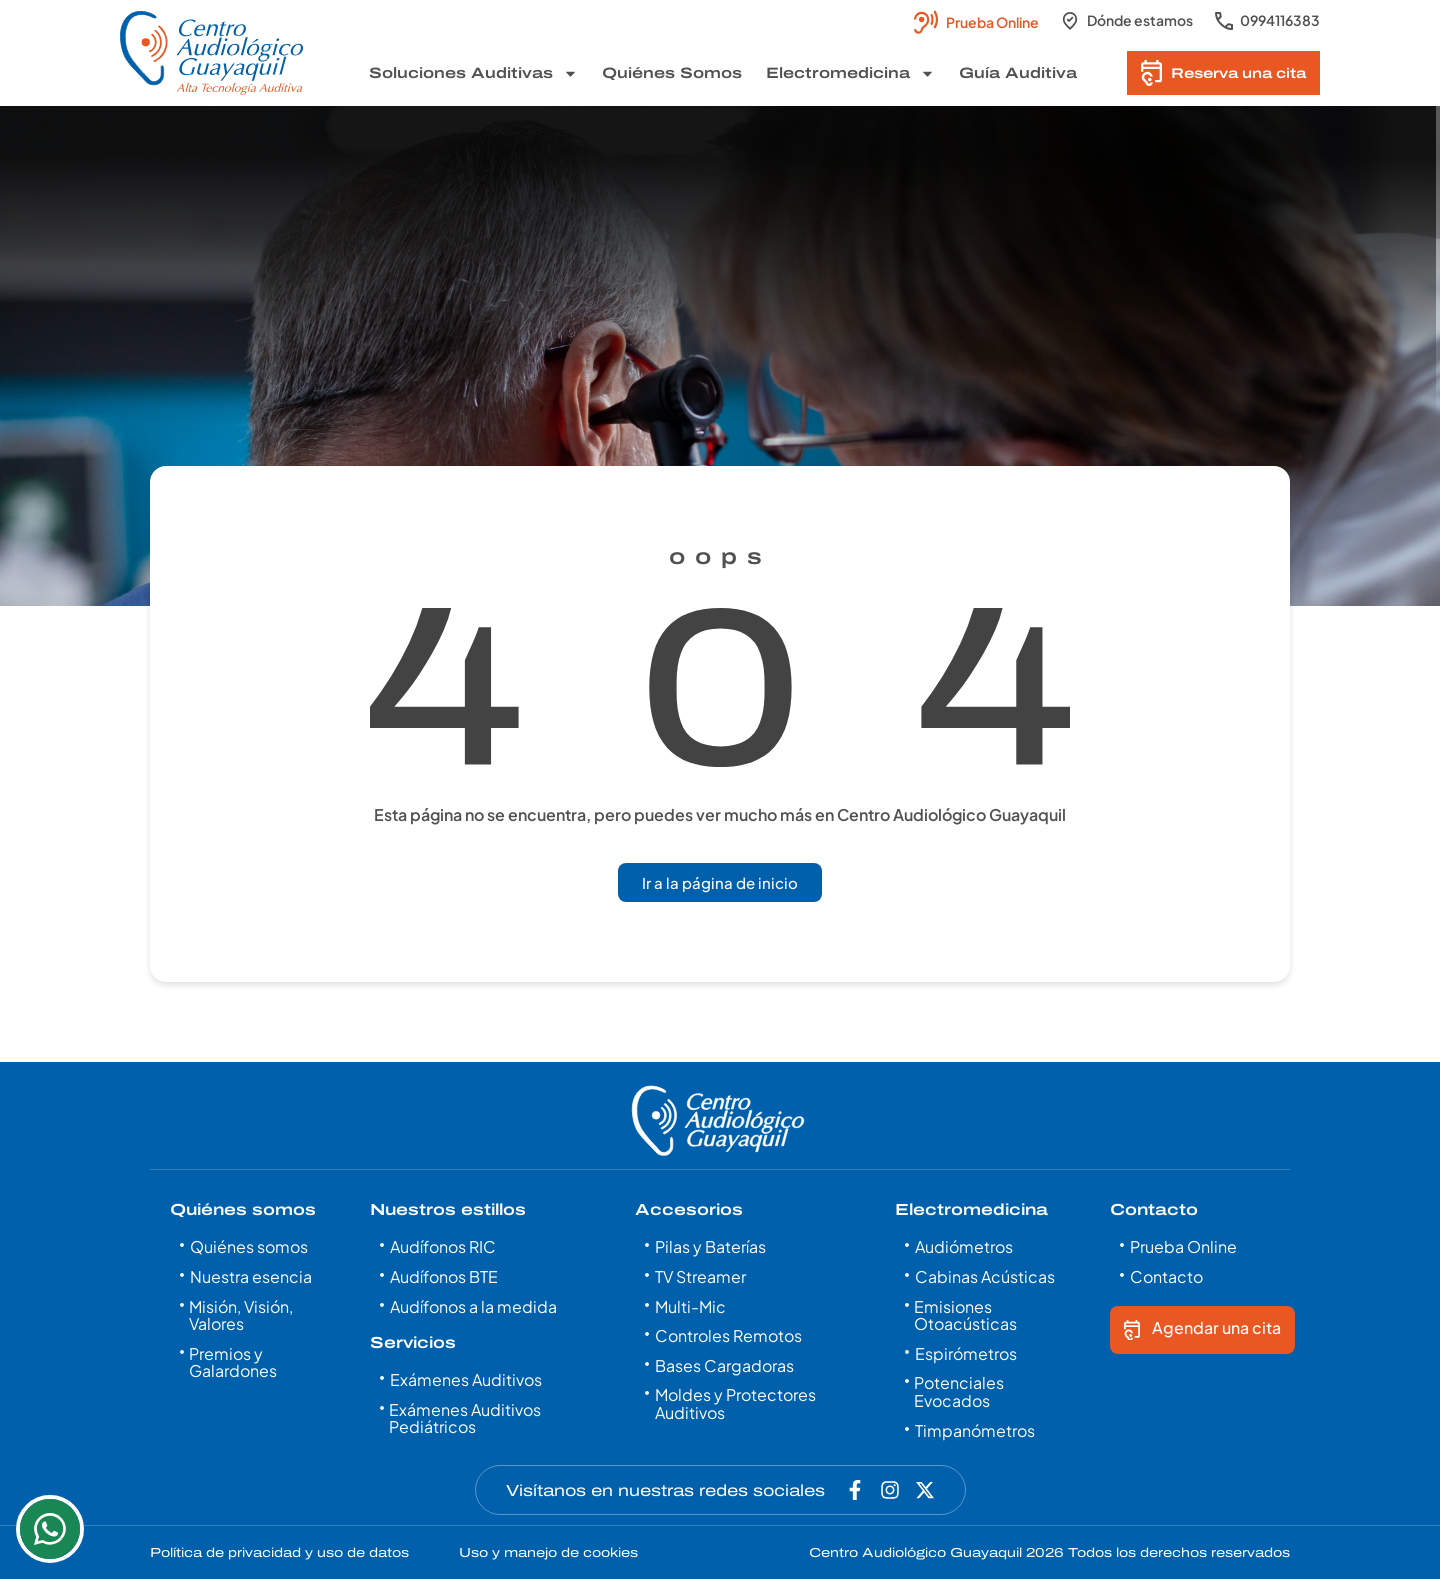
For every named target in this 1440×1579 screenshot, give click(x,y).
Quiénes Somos (672, 73)
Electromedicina (850, 73)
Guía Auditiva (1018, 73)
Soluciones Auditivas (473, 73)
